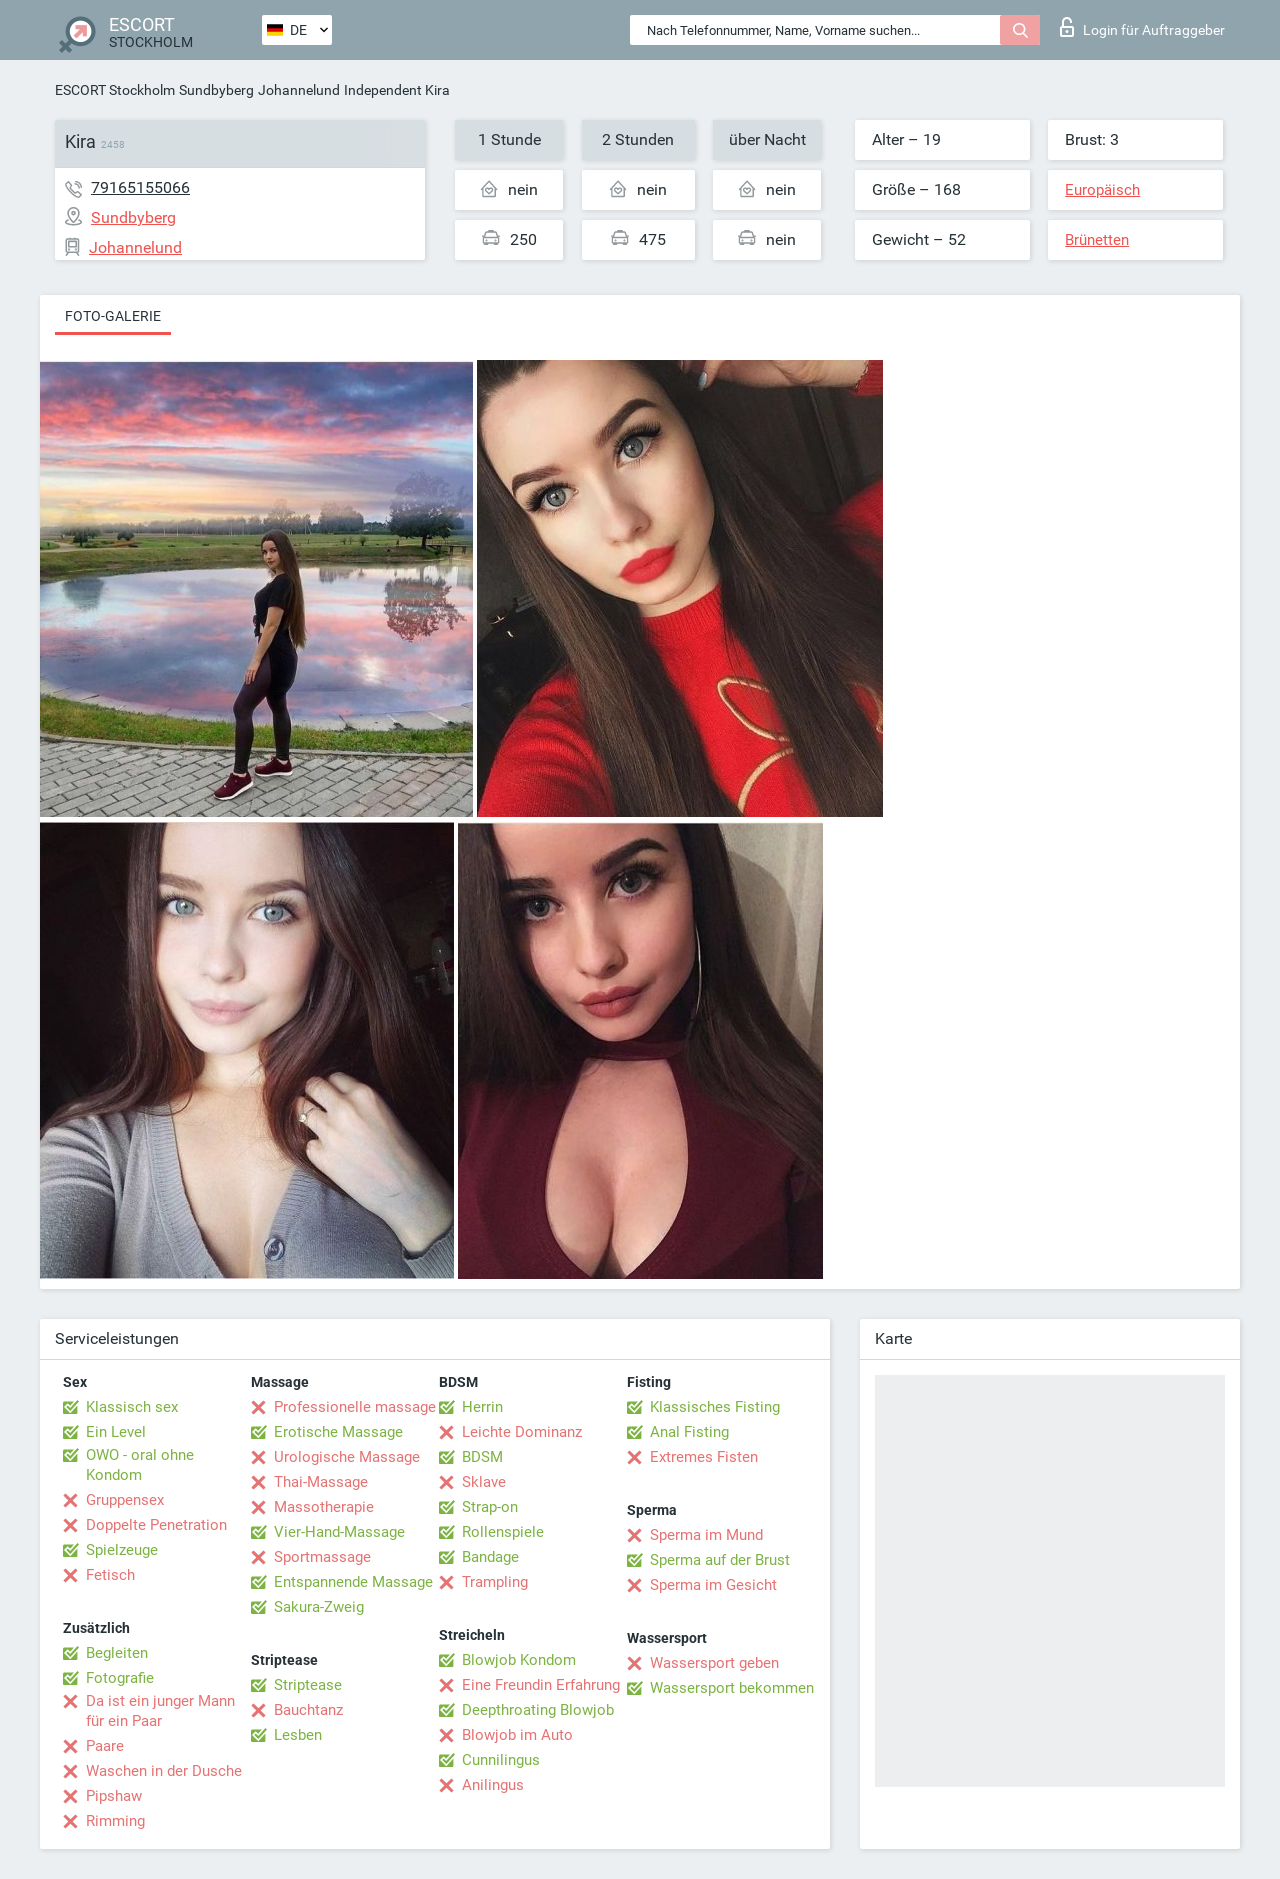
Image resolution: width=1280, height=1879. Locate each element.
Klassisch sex (132, 1407)
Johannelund (299, 90)
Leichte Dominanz (522, 1432)
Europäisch (1102, 190)
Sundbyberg (216, 90)
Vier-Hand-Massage (339, 1532)
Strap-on (490, 1507)
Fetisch (110, 1575)
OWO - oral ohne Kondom (140, 1465)
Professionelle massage (355, 1407)
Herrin (482, 1407)
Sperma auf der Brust (720, 1560)
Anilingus (493, 1785)
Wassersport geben (714, 1663)
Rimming (115, 1821)
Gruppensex (125, 1500)
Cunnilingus (501, 1760)
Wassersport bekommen (732, 1688)
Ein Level (116, 1432)
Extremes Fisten (704, 1457)
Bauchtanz (308, 1710)
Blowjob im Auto (517, 1735)
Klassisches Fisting (715, 1407)
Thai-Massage (321, 1482)
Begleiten (117, 1653)
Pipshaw (114, 1796)
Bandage (490, 1557)
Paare (105, 1746)
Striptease (308, 1685)
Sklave (484, 1482)
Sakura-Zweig (319, 1607)
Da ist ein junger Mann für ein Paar (160, 1711)
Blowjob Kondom (519, 1660)
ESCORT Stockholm (115, 90)
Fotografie (120, 1678)
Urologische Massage (347, 1457)
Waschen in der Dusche (164, 1771)
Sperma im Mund (706, 1535)
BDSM (482, 1457)
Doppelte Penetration (156, 1525)
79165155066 (140, 187)
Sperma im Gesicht (713, 1585)
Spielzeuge (122, 1550)
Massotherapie (324, 1507)
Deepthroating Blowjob (538, 1710)
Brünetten (1097, 240)
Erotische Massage (338, 1432)
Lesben (298, 1735)
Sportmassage (322, 1557)
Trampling (495, 1582)
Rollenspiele (503, 1532)
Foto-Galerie (113, 316)
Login (1142, 27)
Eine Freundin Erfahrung (541, 1685)
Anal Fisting (689, 1432)
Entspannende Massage (353, 1582)
